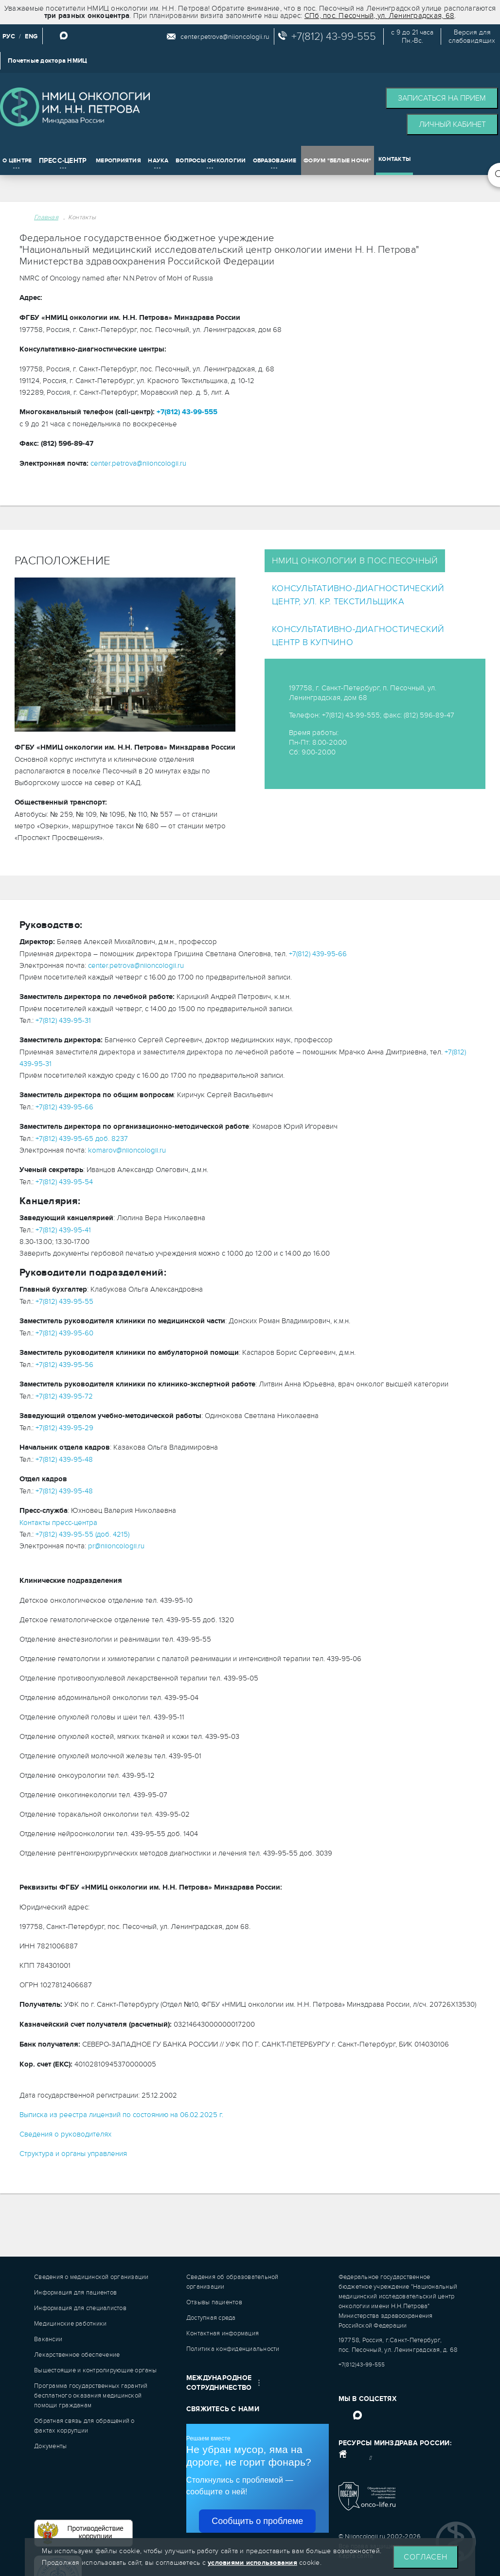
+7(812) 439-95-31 (63, 1020)
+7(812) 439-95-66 (318, 953)
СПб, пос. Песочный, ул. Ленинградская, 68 (379, 15)
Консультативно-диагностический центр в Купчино (358, 636)
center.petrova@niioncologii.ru (224, 37)
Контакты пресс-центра (58, 1522)
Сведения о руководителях (65, 2134)
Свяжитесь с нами (222, 2409)
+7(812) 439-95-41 (63, 1230)
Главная (46, 217)
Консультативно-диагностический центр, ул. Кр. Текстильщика (358, 595)
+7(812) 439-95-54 (64, 1181)
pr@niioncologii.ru (116, 1546)
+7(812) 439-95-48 (64, 1459)
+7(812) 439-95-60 (64, 1333)
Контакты (82, 217)
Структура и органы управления (73, 2153)
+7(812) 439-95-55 (64, 1301)
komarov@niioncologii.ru (127, 1150)
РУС (8, 36)
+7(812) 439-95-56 (64, 1364)
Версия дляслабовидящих (471, 36)
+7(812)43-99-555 (362, 2364)
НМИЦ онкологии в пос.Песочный (355, 561)
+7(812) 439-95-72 (64, 1396)
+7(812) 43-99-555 (333, 36)
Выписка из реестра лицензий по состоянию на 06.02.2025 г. (121, 2114)
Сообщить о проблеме (257, 2521)
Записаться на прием (442, 98)
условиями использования (252, 2562)
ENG (31, 36)
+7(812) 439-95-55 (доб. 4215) (82, 1534)
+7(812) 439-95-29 (64, 1427)
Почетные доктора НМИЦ (47, 61)
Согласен (425, 2557)
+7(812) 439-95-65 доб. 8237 (82, 1138)
